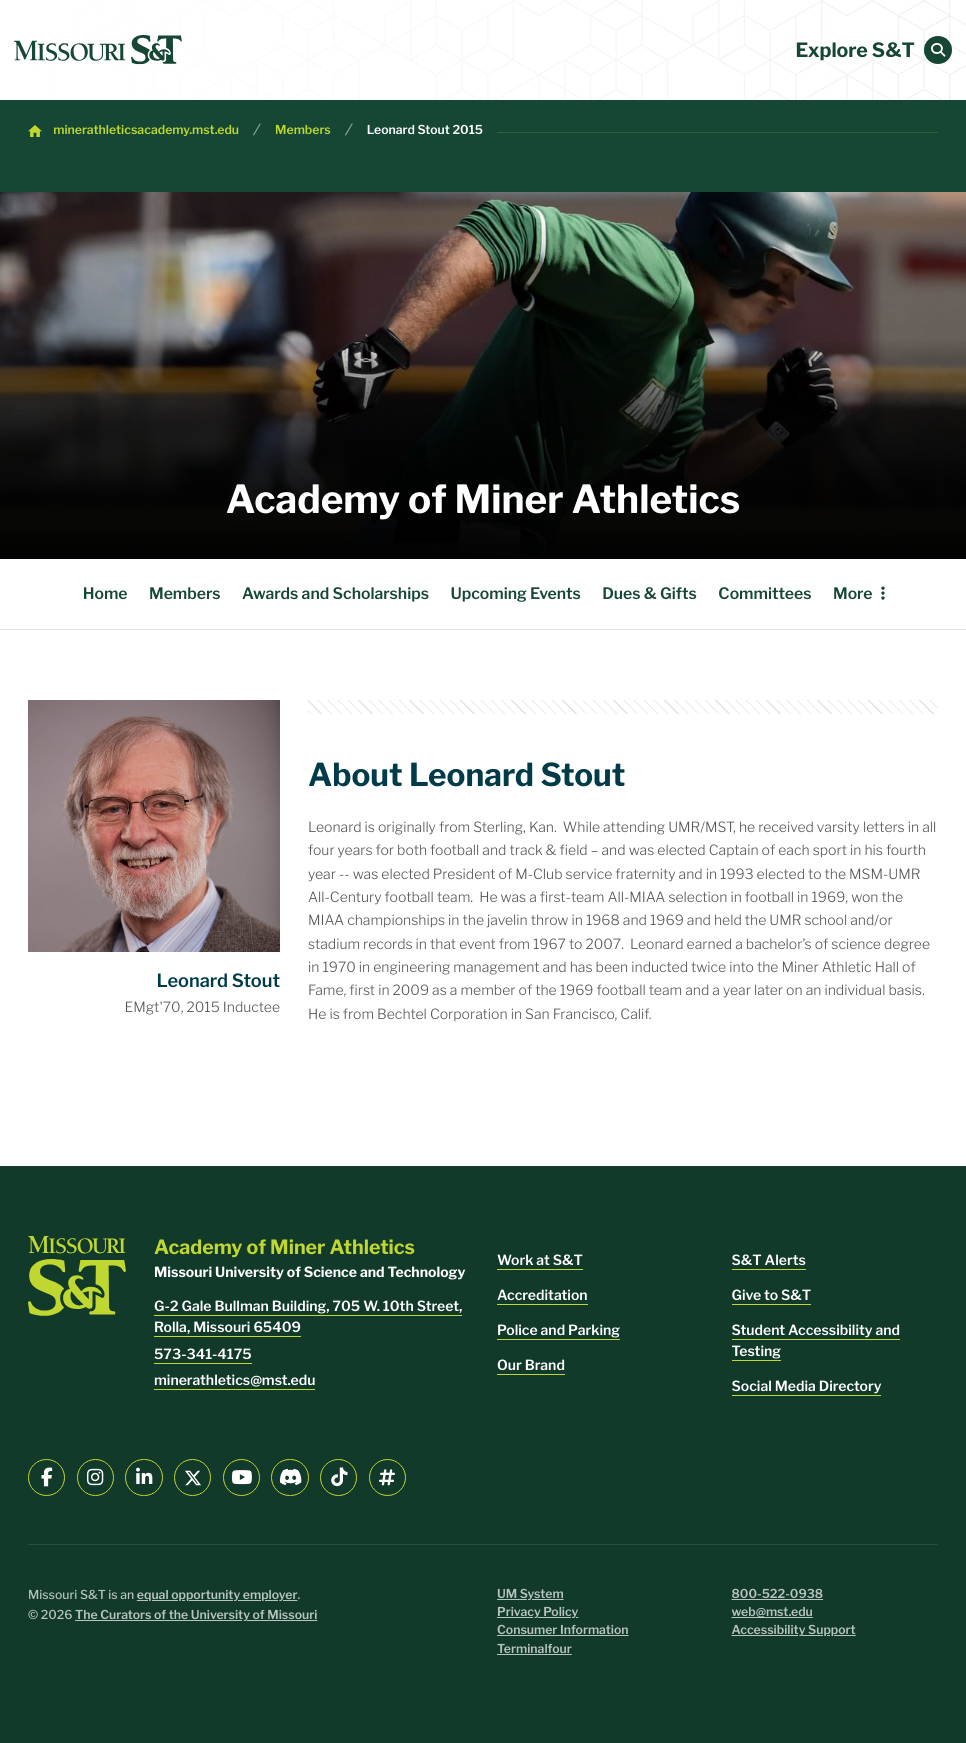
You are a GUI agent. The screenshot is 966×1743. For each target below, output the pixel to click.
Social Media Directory (807, 1386)
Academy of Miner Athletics (483, 499)
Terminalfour (534, 1649)
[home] (98, 50)
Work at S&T (540, 1260)
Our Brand (531, 1365)
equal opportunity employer (217, 1595)
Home (105, 593)
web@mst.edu (772, 1612)
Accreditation (542, 1295)
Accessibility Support (794, 1630)
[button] (938, 50)
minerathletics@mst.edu (234, 1380)
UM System (530, 1594)
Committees (764, 593)
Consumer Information (563, 1630)
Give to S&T (772, 1295)
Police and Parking (558, 1330)
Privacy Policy (537, 1612)
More (853, 593)
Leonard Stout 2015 (425, 130)
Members (303, 130)
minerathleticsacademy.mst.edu (146, 130)
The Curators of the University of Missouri (196, 1615)
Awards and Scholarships (335, 593)
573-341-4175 (203, 1354)
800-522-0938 (778, 1594)
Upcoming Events (515, 593)
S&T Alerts (769, 1260)
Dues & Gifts (649, 593)
